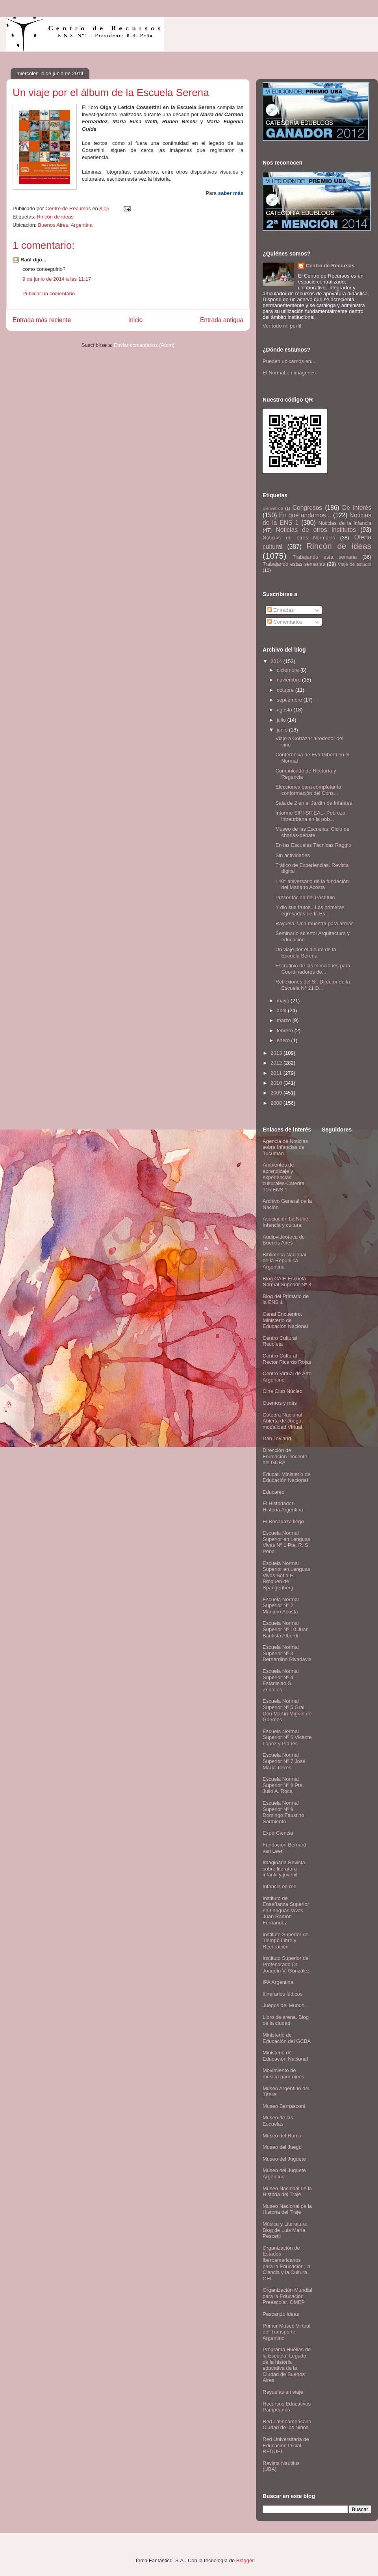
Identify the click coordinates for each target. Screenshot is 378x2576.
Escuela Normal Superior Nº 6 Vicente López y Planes (287, 1737)
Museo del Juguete (284, 2159)
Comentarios (284, 622)
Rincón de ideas (55, 217)
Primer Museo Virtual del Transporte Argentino (286, 2332)
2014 (277, 661)
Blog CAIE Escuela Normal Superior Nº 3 (287, 1282)
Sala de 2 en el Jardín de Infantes (313, 803)
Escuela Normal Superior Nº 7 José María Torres (284, 1761)
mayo (284, 1001)
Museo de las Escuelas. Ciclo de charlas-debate (312, 832)
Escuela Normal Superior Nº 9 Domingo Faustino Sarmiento (283, 1812)
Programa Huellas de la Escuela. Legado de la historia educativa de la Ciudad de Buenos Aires (287, 2364)
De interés (356, 507)
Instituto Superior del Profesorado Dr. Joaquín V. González (286, 1964)
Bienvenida (273, 508)
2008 (277, 1103)
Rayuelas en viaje (283, 2392)
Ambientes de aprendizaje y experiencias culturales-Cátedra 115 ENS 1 (283, 1177)
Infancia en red (279, 1886)
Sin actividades (292, 855)
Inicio (135, 320)
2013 (277, 1053)
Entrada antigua (221, 320)
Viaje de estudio (354, 564)
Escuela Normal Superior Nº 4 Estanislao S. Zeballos (281, 1680)
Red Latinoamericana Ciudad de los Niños (287, 2425)
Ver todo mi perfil (282, 326)
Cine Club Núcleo (282, 1391)
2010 (277, 1083)
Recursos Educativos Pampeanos (287, 2407)
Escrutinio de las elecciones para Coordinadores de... (312, 969)
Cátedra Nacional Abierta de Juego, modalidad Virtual (283, 1421)
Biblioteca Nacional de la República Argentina (284, 1261)
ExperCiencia (278, 1833)
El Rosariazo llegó (283, 1521)
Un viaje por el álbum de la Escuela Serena (305, 952)
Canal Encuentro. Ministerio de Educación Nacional (285, 1320)
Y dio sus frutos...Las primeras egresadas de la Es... (309, 910)
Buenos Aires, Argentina (65, 225)
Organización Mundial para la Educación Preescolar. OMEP (287, 2296)
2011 (277, 1073)
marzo (285, 1020)
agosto (285, 710)
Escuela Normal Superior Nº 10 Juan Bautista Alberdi (286, 1629)
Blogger (245, 2560)
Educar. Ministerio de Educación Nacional (286, 1477)
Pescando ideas (281, 2314)
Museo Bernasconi (284, 2106)
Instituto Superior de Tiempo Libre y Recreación (285, 1941)
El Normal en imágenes (289, 373)
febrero (286, 1030)
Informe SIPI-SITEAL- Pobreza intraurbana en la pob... (310, 816)
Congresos (307, 507)
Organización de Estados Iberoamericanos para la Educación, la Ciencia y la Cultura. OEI (286, 2263)
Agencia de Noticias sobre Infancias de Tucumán (285, 1147)
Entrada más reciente (42, 320)
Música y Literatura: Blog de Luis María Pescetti (285, 2230)
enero (284, 1040)
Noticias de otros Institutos (316, 529)
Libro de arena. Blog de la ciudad (286, 2020)
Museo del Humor (283, 2136)
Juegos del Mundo (283, 2005)
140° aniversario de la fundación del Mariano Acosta (311, 884)
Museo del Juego (282, 2147)
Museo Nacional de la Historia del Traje (287, 2191)
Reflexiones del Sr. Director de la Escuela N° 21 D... (312, 985)
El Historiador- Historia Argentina (283, 1506)
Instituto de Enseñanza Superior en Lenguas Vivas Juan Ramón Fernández (286, 1910)
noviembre (289, 680)
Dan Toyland (277, 1438)
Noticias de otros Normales (299, 538)
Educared (274, 1492)
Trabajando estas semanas (294, 564)
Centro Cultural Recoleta (280, 1341)
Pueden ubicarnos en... (289, 361)
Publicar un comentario (48, 293)
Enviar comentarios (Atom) (144, 345)
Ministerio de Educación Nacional (285, 2056)
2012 (277, 1063)
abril (282, 1010)
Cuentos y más (280, 1403)
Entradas (280, 610)
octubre (286, 690)
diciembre (288, 670)
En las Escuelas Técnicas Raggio (313, 845)
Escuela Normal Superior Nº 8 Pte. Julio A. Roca (283, 1785)
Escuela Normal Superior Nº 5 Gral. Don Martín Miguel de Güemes (287, 1710)
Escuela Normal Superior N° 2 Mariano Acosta (281, 1605)
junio (283, 730)
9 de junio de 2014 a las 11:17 (56, 279)
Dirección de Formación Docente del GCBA (285, 1456)
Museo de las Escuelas (278, 2121)
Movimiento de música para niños (283, 2073)
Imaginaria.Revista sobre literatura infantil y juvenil (284, 1868)
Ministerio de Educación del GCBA (287, 2038)
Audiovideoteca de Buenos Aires (284, 1240)
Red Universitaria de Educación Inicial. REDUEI (286, 2445)
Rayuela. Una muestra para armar (314, 923)
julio (282, 720)
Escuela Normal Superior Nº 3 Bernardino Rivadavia (287, 1653)
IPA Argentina (278, 1982)
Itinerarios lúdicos (282, 1994)
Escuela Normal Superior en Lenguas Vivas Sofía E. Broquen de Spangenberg (286, 1575)
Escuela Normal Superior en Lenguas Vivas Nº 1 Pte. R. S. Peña (286, 1542)
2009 (277, 1093)
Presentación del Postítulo (305, 897)
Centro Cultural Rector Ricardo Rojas (287, 1359)
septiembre (290, 700)
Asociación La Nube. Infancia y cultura (286, 1222)
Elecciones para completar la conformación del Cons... (308, 790)
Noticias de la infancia (345, 523)
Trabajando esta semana (325, 557)
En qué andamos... (305, 515)
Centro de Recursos (330, 266)
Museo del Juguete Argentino (284, 2173)
